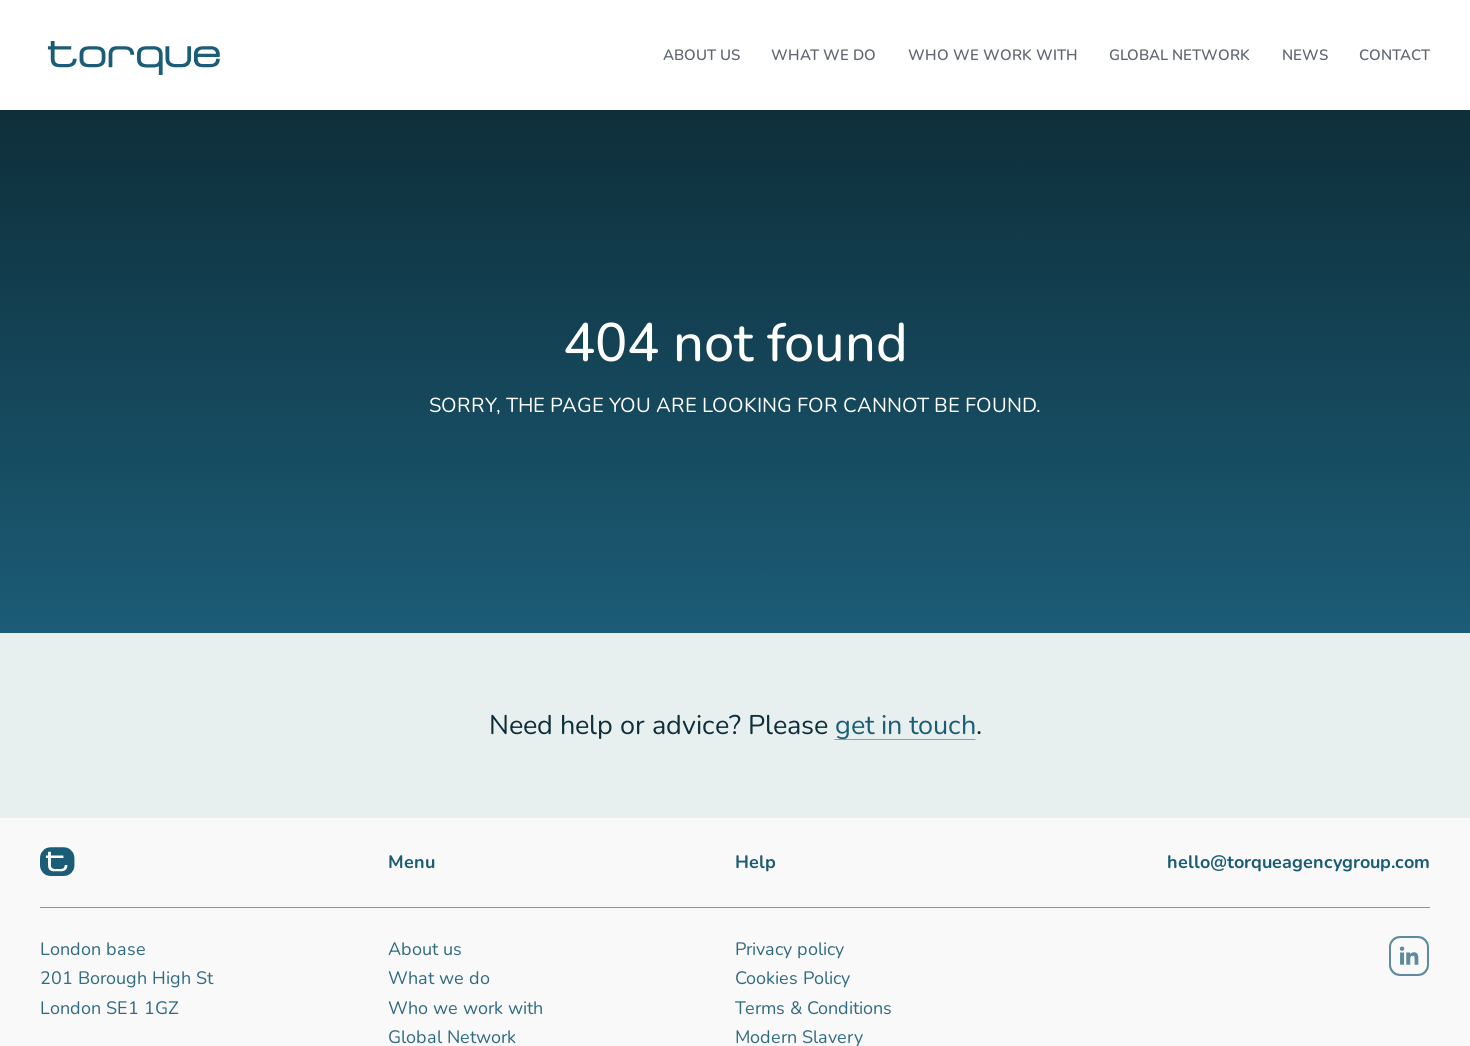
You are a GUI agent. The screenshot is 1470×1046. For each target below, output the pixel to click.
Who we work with (465, 1008)
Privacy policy (789, 949)
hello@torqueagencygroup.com (1298, 862)
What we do (439, 978)
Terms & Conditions (813, 1008)
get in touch (905, 725)
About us (425, 949)
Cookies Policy (792, 978)
